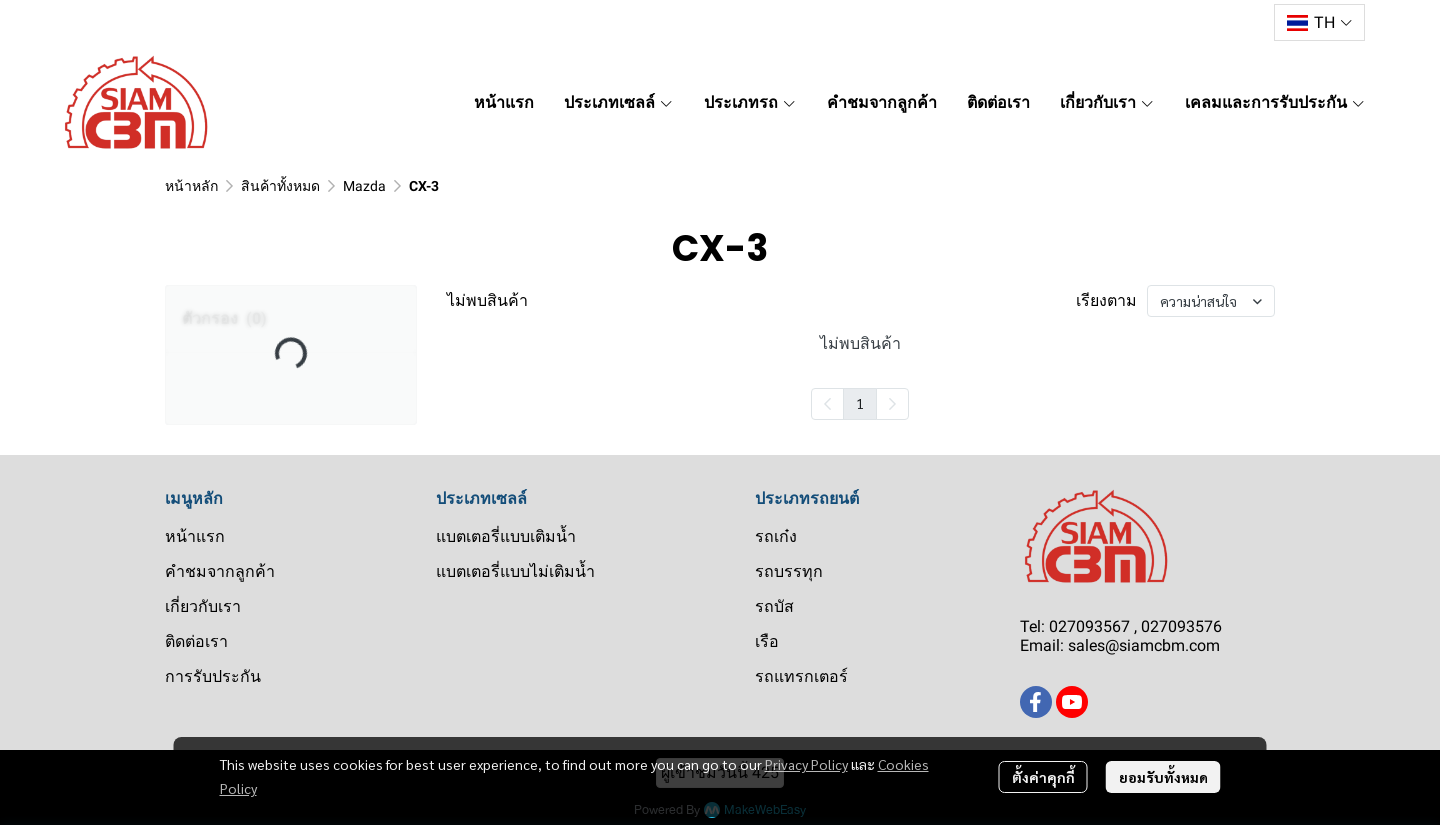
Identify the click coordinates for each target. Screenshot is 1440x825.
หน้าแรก (195, 536)
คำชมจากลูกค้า (220, 571)
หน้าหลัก (191, 186)
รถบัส (774, 606)
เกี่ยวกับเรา (203, 606)
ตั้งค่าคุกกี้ (1043, 777)
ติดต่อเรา (196, 641)
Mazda (364, 186)
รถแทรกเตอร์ (801, 676)
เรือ (767, 641)
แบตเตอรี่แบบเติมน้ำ (506, 536)
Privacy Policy (806, 764)
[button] (1319, 22)
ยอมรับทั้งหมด (1163, 777)
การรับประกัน (213, 676)
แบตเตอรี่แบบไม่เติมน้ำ (515, 571)
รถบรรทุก (789, 571)
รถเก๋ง (776, 536)
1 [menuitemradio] (860, 403)
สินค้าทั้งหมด (280, 186)
